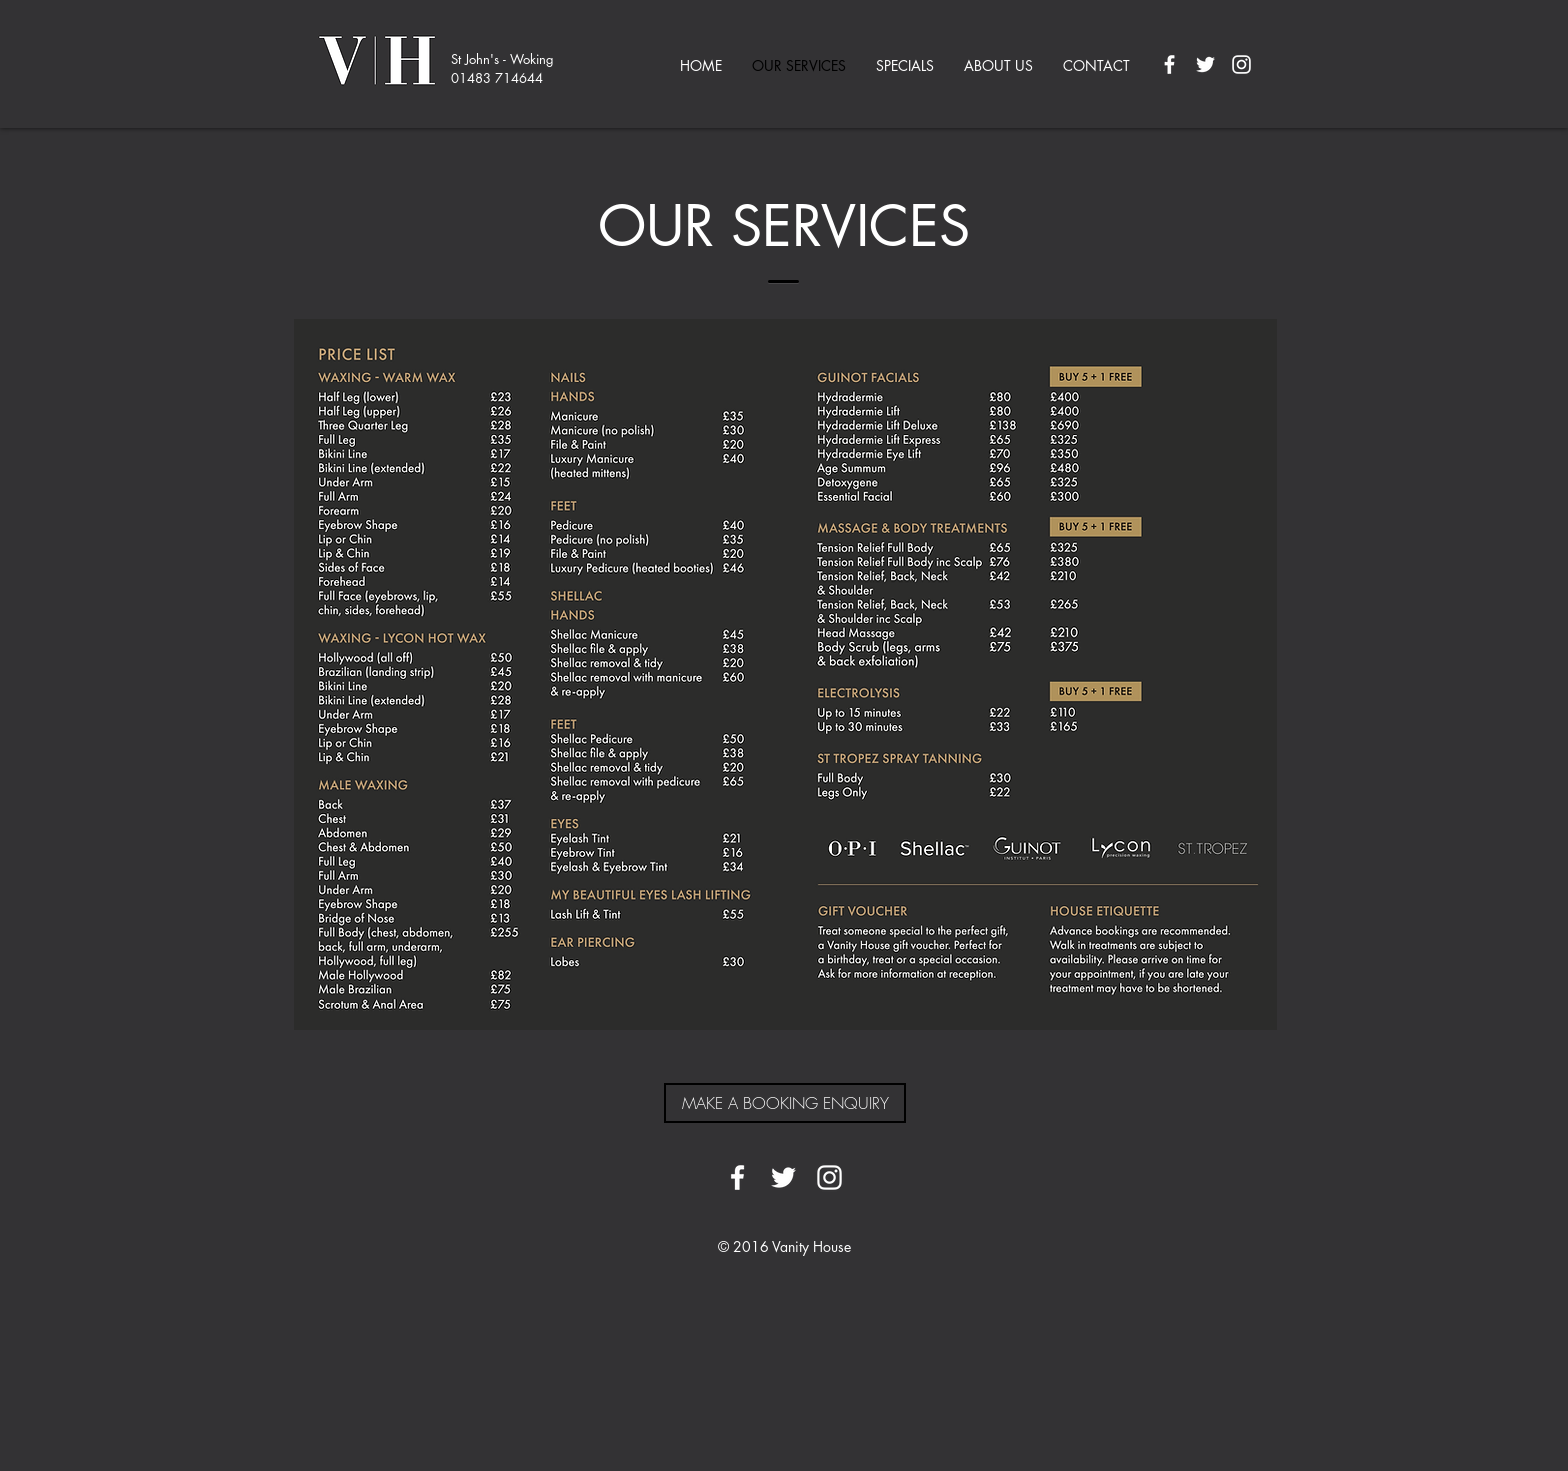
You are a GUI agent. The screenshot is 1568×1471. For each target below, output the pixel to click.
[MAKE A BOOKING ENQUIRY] (785, 1103)
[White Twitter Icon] (1205, 64)
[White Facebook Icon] (1169, 64)
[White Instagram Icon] (1241, 64)
